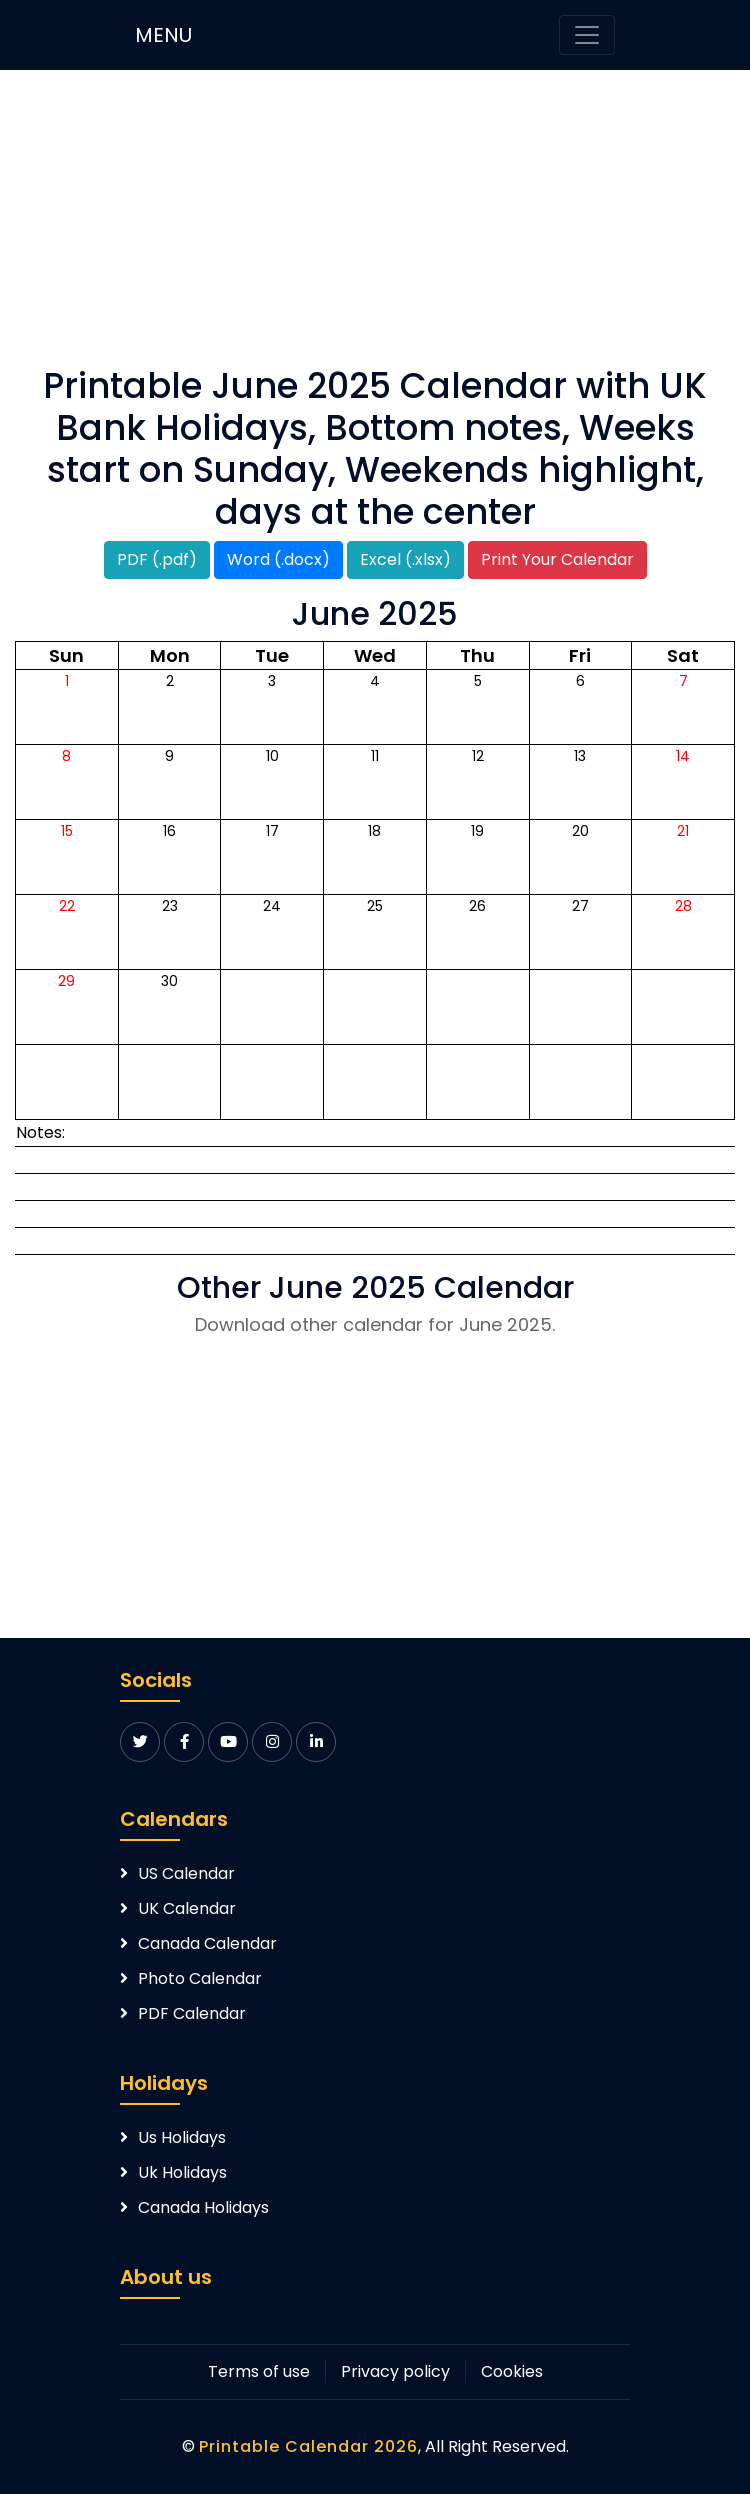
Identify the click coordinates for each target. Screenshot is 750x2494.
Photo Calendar (200, 1978)
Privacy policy (395, 2371)
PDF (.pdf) (157, 559)
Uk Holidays (182, 2172)
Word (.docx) (278, 559)
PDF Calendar (192, 2013)
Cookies (512, 2371)
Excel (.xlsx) (405, 559)
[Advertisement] (375, 225)
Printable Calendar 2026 (308, 2446)
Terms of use (259, 2371)
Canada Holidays (203, 2207)
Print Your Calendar (557, 559)
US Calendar (186, 1873)
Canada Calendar (207, 1943)
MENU (163, 35)
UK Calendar (187, 1908)
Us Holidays (182, 2137)
